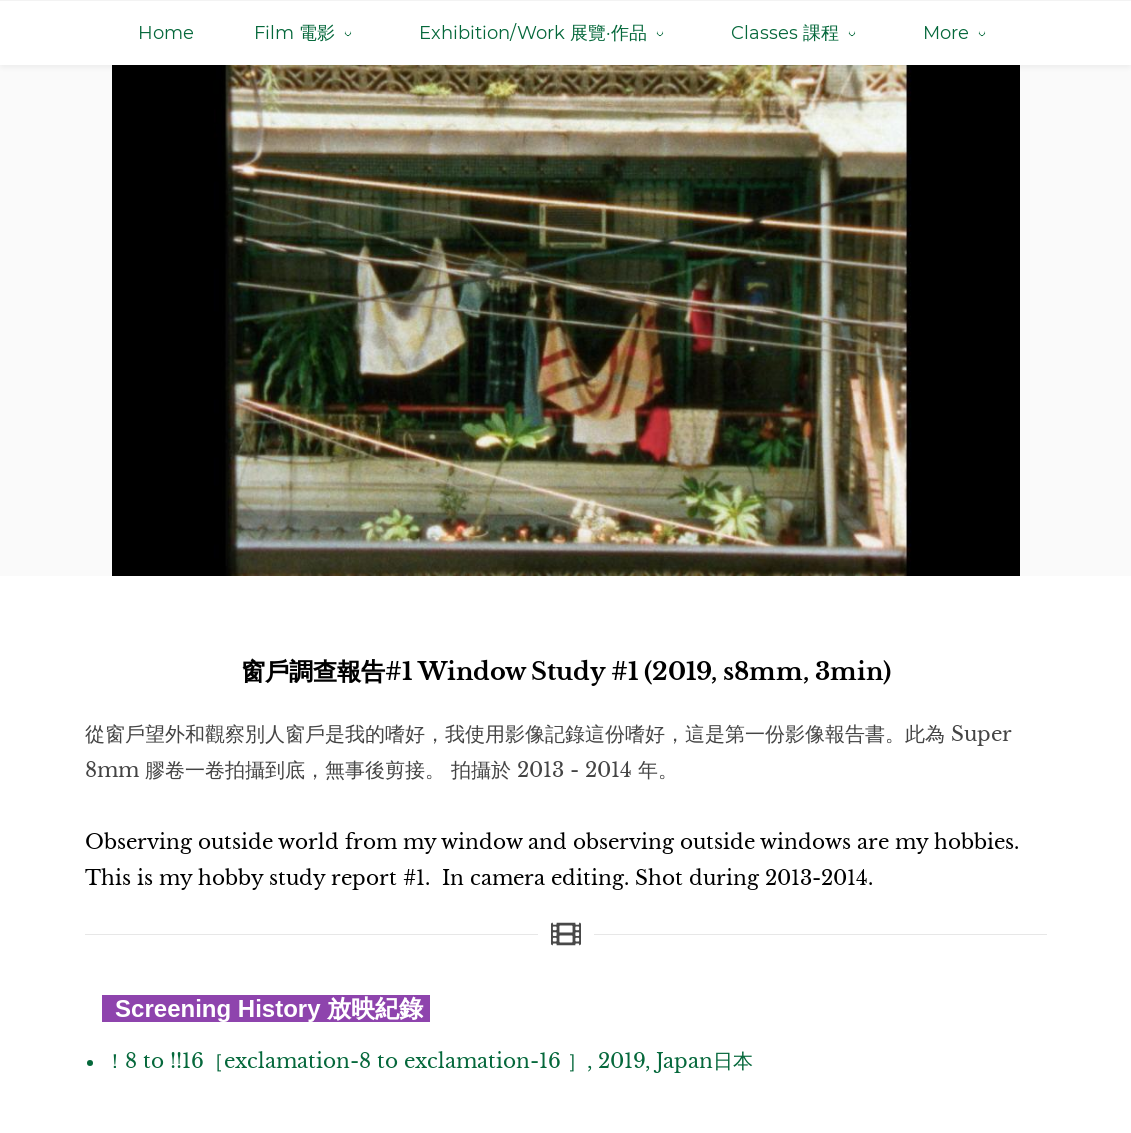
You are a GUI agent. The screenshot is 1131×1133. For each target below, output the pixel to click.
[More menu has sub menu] (958, 33)
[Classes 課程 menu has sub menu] (797, 33)
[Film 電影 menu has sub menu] (306, 33)
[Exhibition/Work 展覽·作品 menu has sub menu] (545, 33)
